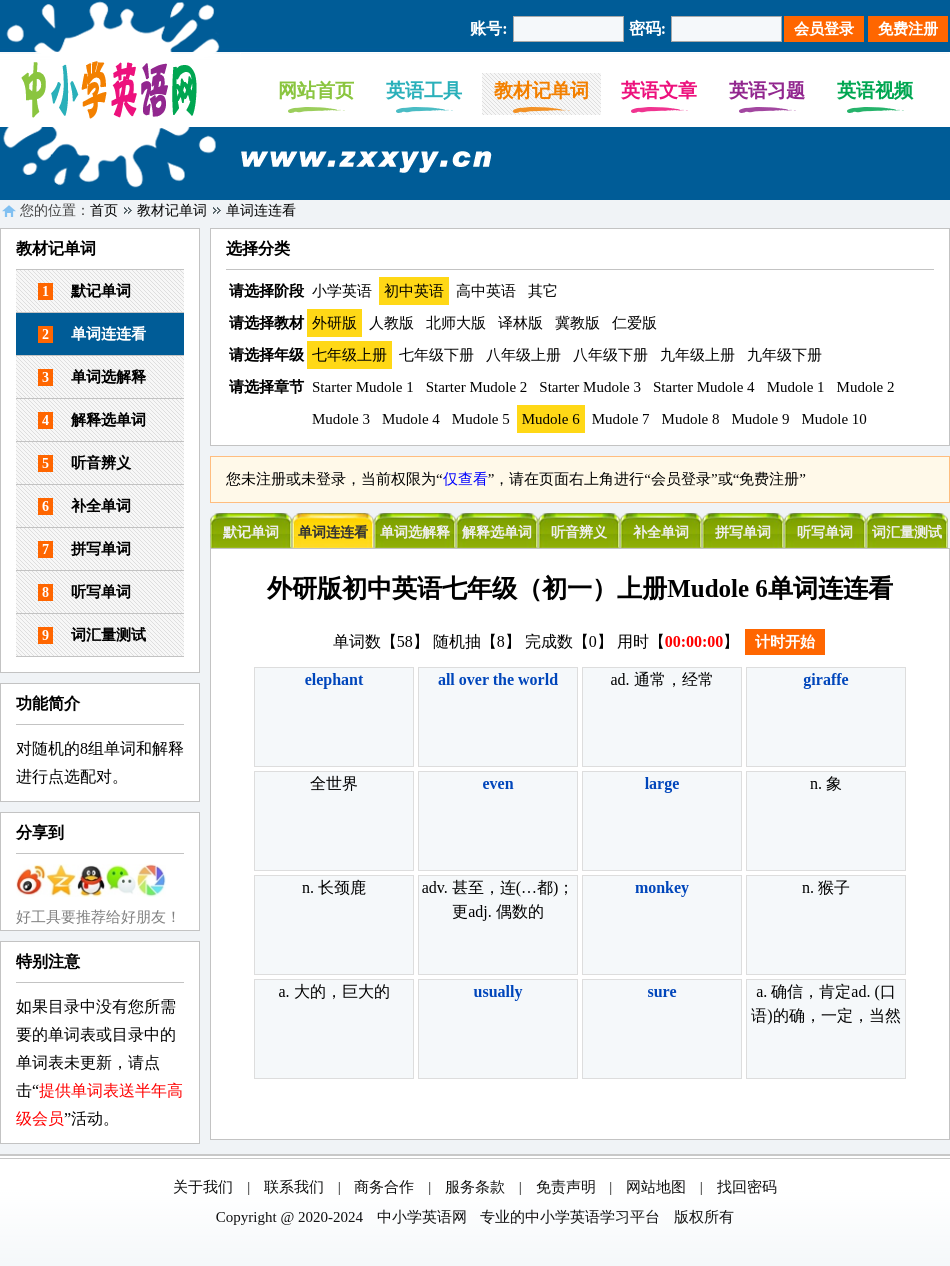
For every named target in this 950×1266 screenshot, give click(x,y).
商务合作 (384, 1187)
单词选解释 (92, 377)
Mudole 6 (551, 419)
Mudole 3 (341, 419)
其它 (543, 291)
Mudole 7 (621, 419)
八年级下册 (610, 355)
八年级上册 (523, 355)
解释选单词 (92, 420)
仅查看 (465, 479)
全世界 (334, 783)
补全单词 (84, 506)
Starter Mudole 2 (477, 387)
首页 (104, 210)
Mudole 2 (866, 387)
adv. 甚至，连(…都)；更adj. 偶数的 (498, 899)
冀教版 (577, 323)
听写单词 (84, 592)
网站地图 (656, 1187)
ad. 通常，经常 (661, 679)
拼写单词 (84, 549)
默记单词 (84, 291)
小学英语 (342, 291)
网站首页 (316, 90)
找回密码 (747, 1187)
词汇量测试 (92, 635)
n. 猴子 (826, 887)
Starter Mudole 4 (704, 387)
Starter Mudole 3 (590, 387)
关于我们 (203, 1187)
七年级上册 (349, 355)
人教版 (391, 323)
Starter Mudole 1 (363, 387)
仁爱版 (634, 323)
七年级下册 (436, 355)
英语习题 (767, 90)
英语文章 (659, 90)
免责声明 (566, 1187)
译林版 (520, 323)
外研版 (334, 323)
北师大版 (456, 323)
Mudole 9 (761, 419)
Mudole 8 (691, 419)
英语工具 (424, 90)
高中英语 (486, 291)
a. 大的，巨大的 (333, 991)
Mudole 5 (481, 419)
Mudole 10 (833, 419)
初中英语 (414, 291)
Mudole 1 (796, 387)
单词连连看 (261, 210)
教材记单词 (541, 90)
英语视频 (875, 90)
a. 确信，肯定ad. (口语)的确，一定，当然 (825, 1003)
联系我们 (294, 1187)
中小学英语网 (422, 1217)
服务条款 (475, 1187)
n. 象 (826, 783)
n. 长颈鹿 (334, 887)
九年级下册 (784, 355)
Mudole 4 (411, 419)
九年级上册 (697, 355)
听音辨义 (84, 463)
